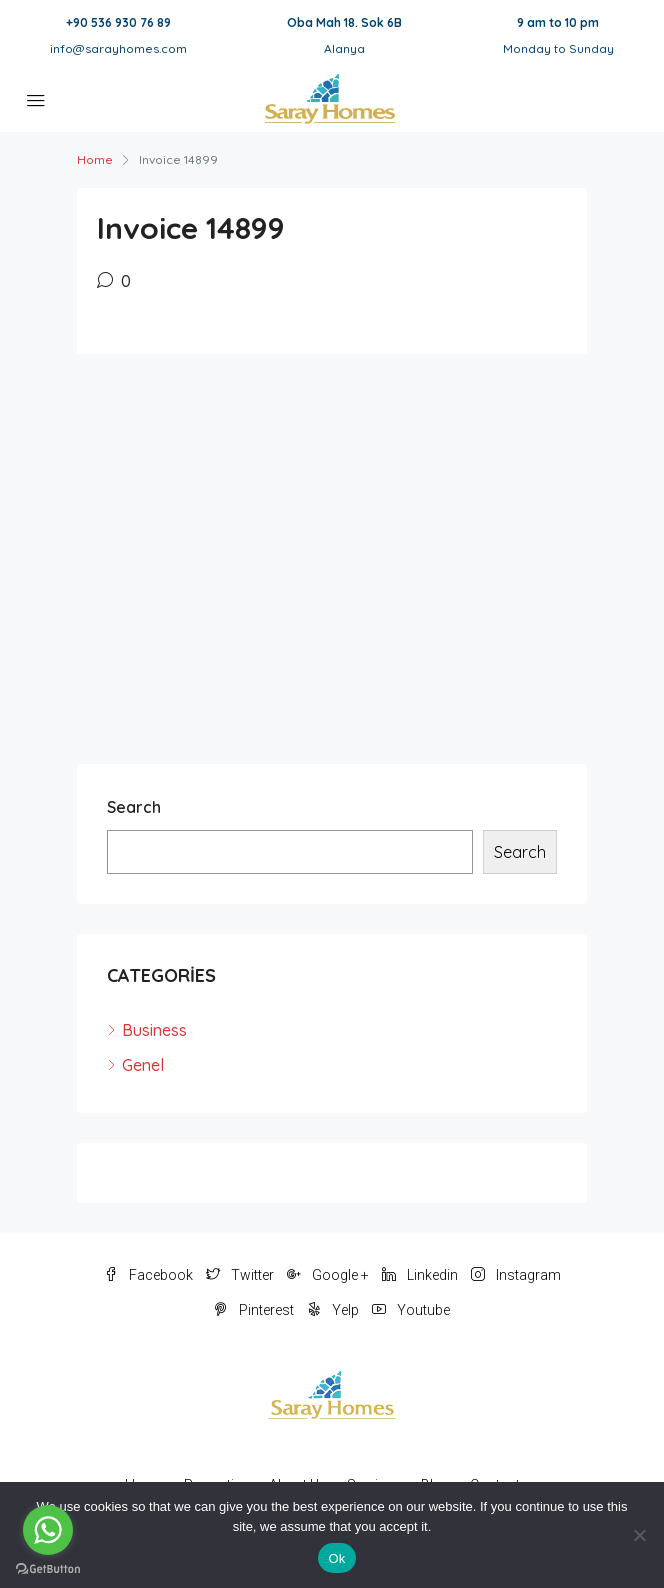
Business (154, 1030)
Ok (336, 1558)
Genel (143, 1065)
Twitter (240, 1275)
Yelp (333, 1310)
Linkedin (420, 1275)
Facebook (148, 1275)
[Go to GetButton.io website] (48, 1568)
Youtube (411, 1310)
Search (134, 807)
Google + (328, 1275)
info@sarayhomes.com (118, 48)
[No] (639, 1535)
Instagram (516, 1275)
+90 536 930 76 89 (118, 22)
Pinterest (254, 1310)
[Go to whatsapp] (48, 1530)
